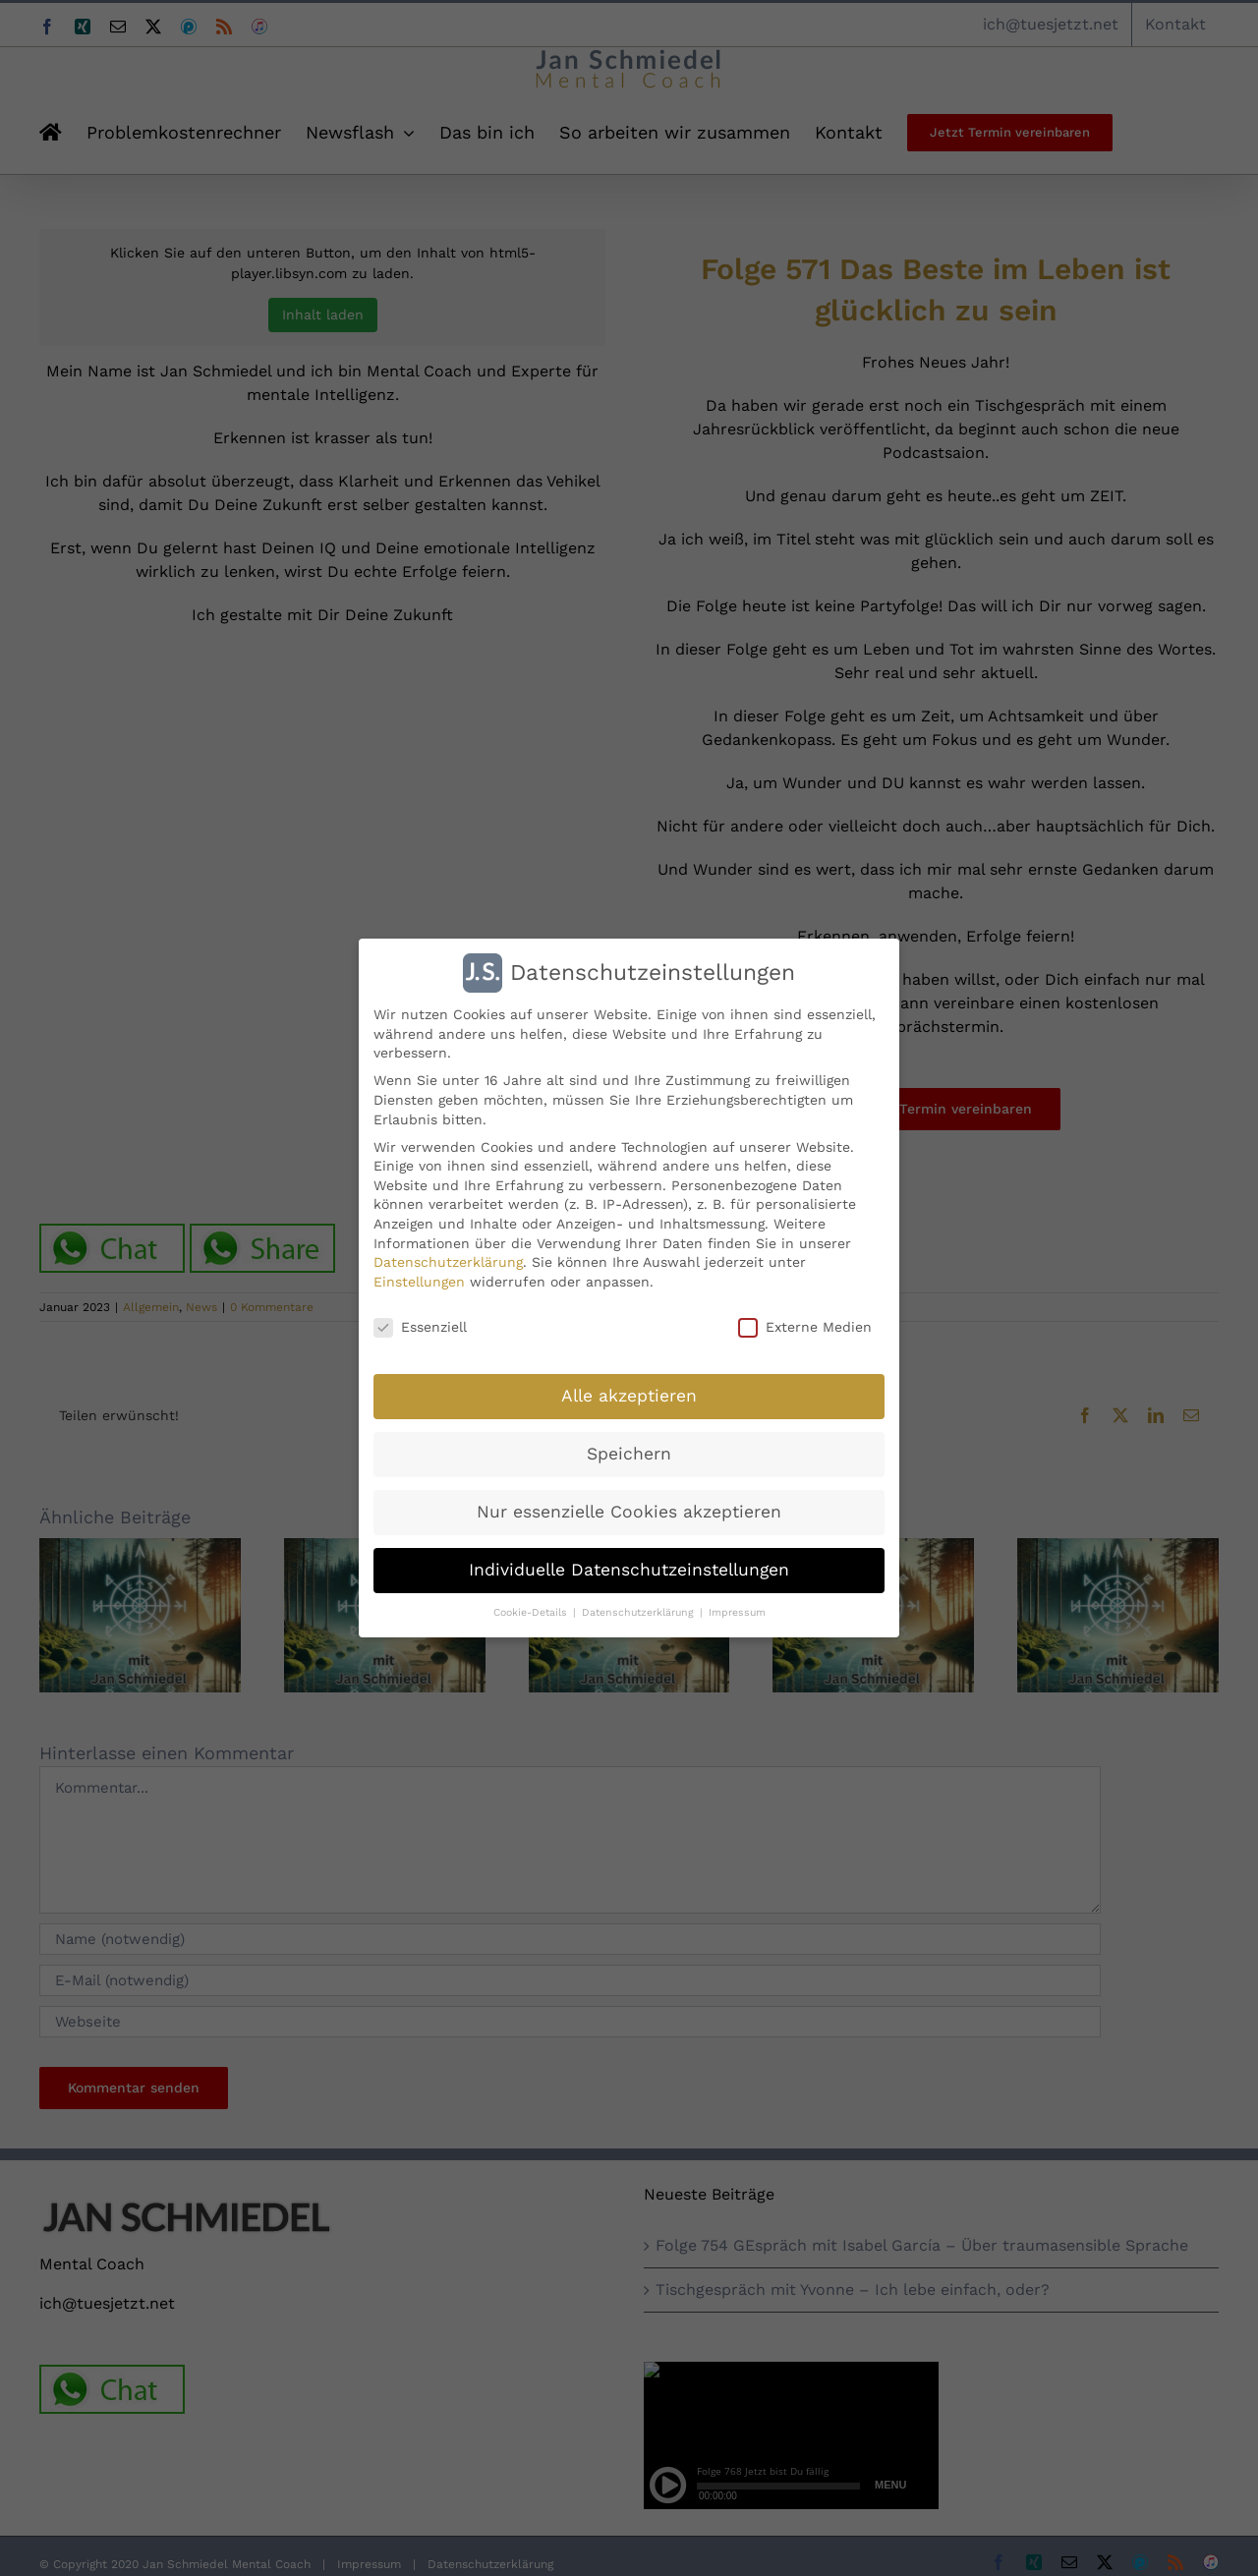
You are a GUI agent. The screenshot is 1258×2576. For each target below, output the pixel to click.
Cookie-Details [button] (532, 1612)
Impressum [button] (737, 1612)
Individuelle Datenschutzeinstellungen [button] (629, 1569)
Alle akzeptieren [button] (629, 1395)
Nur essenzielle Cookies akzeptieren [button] (629, 1511)
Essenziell (420, 1327)
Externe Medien (805, 1327)
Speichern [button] (629, 1453)
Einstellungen (419, 1281)
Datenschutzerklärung (448, 1262)
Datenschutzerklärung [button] (640, 1612)
